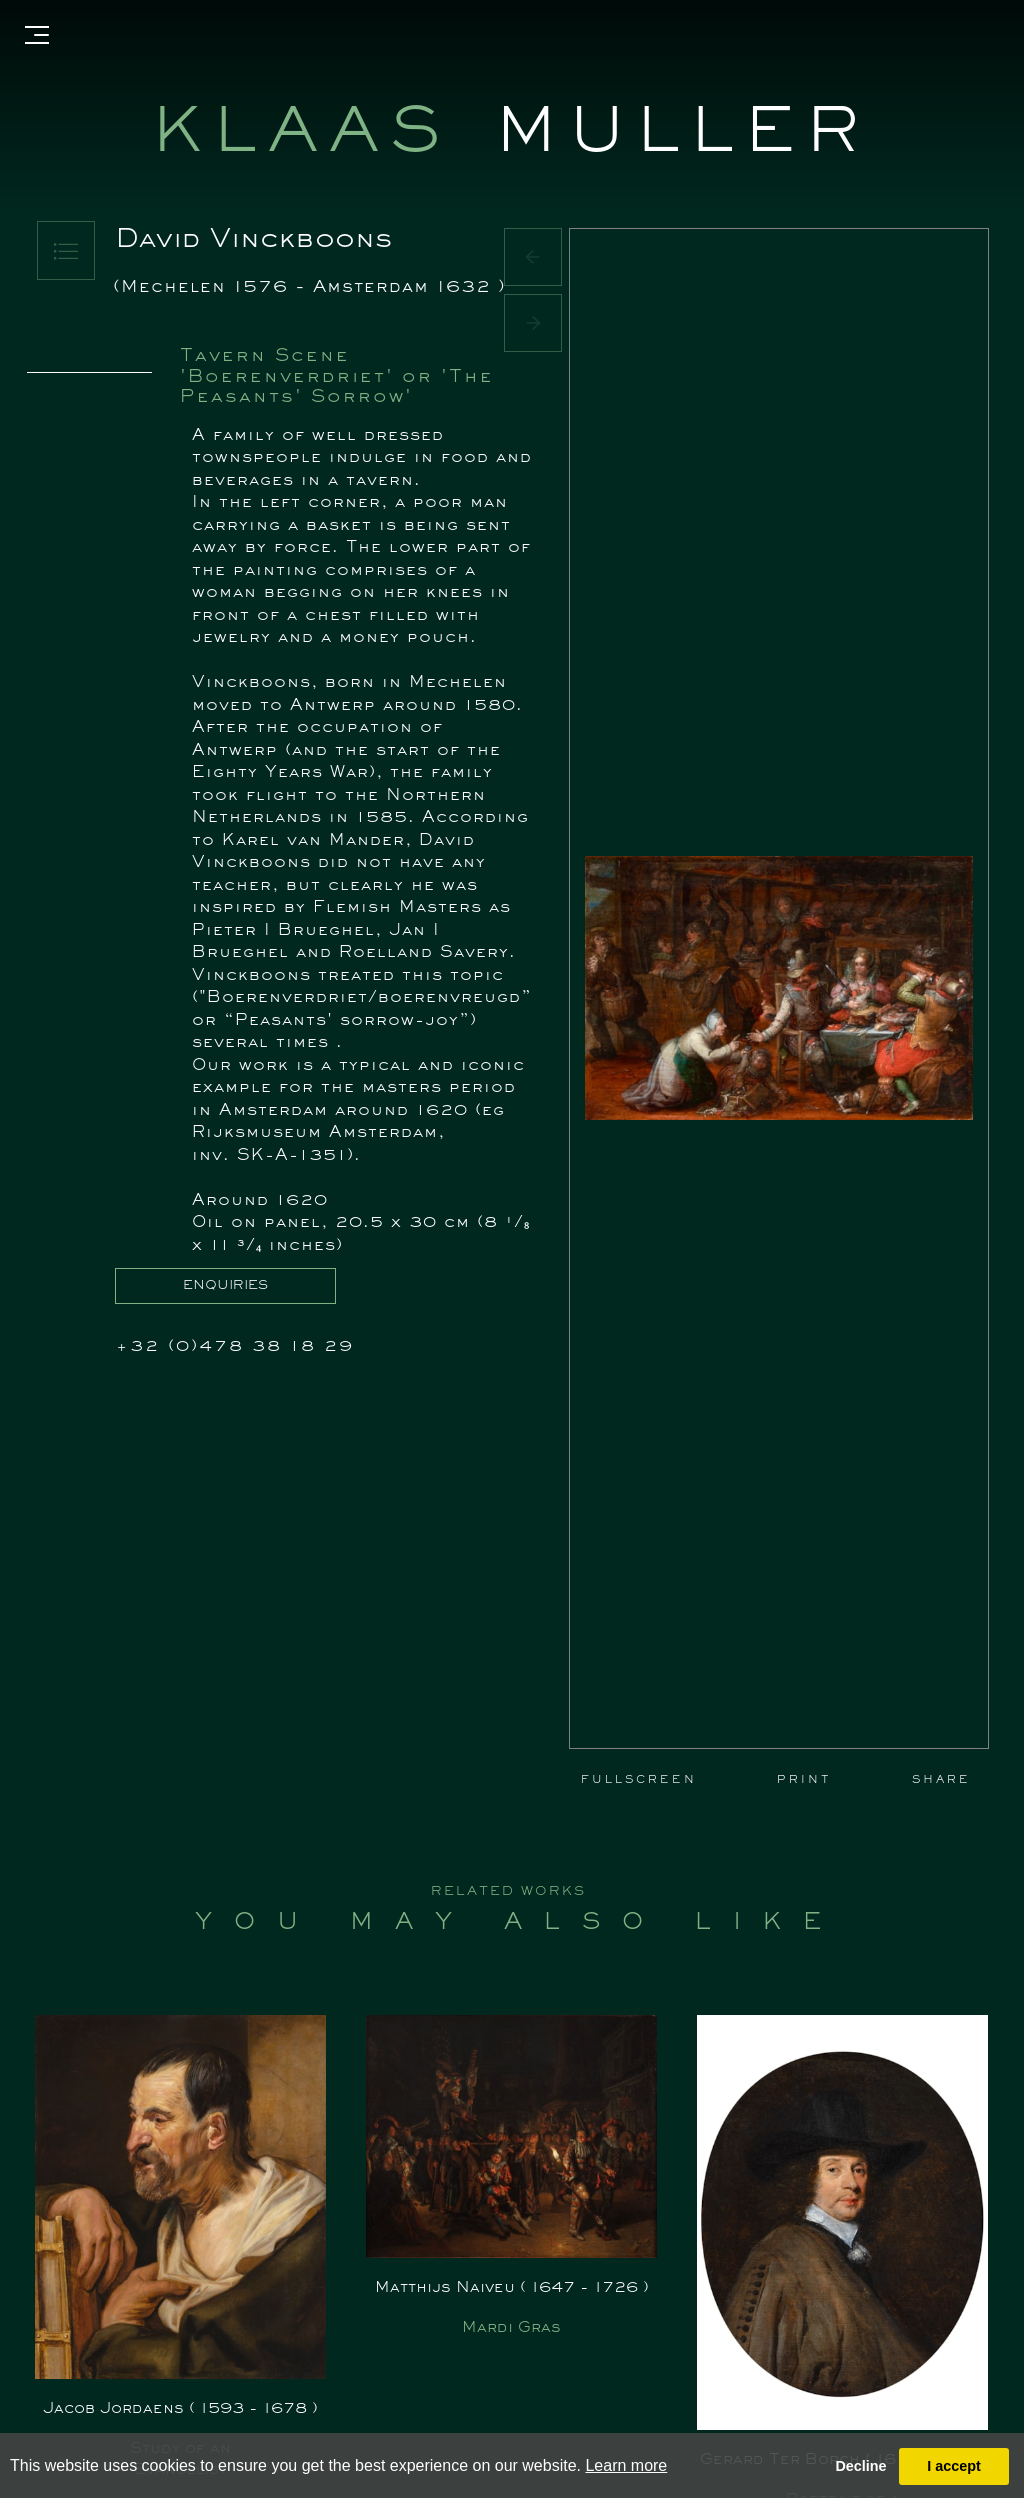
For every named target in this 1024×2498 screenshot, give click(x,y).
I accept (954, 2466)
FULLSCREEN (639, 1780)
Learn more (626, 2465)
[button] (533, 257)
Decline (860, 2466)
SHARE (941, 1780)
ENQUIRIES (225, 1286)
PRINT (804, 1780)
